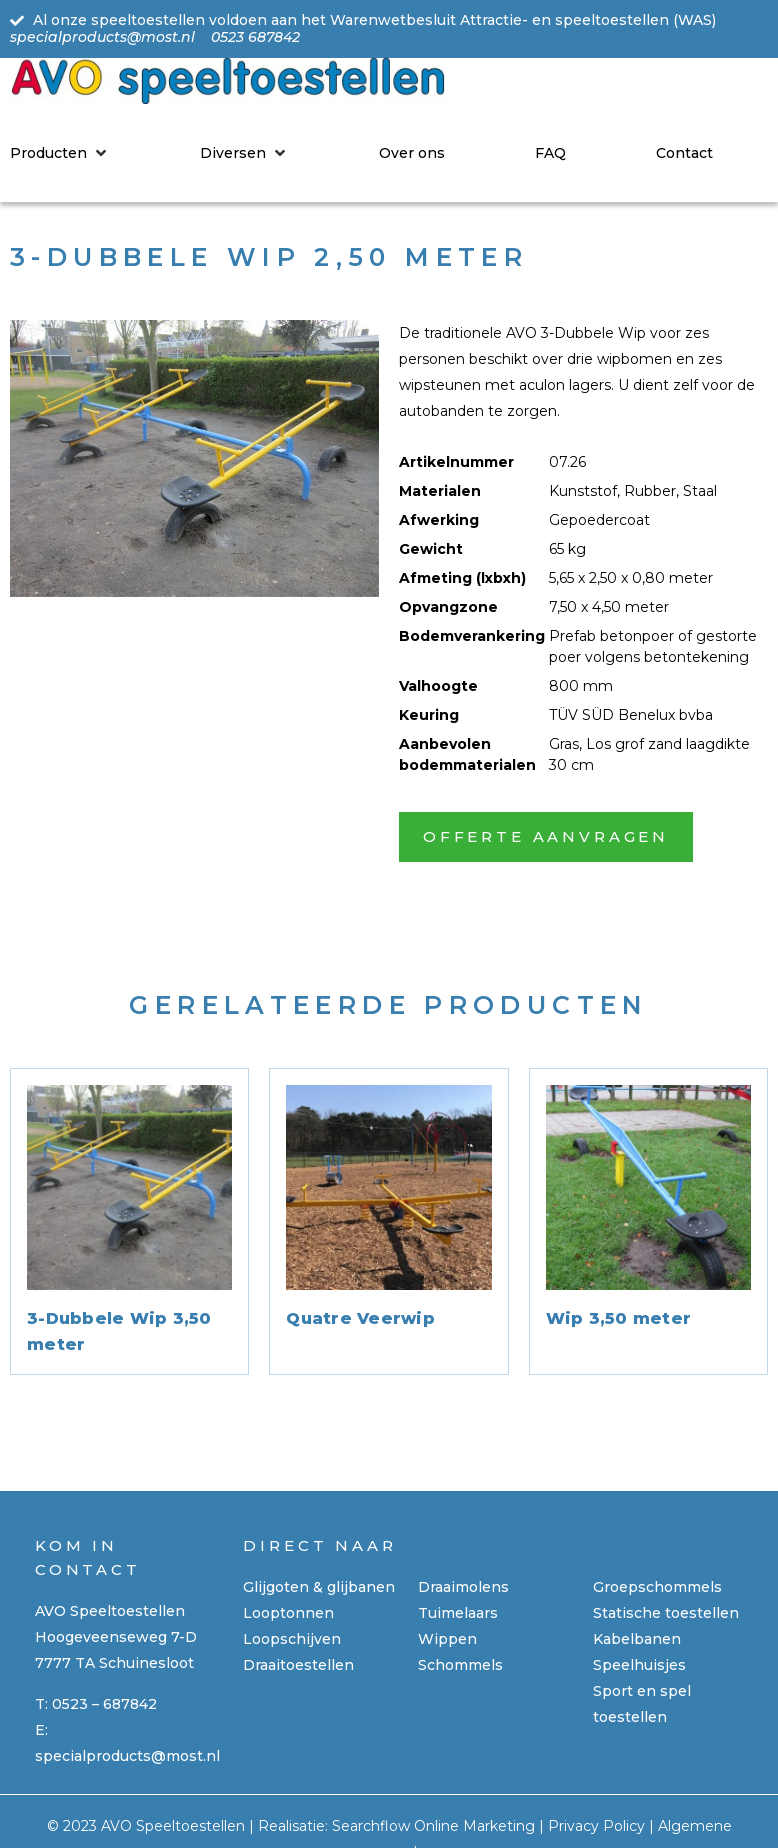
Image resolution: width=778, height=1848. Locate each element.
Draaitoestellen (298, 1665)
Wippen (447, 1639)
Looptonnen (288, 1613)
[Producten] (60, 153)
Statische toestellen (666, 1613)
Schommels (460, 1665)
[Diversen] (244, 153)
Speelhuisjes (639, 1665)
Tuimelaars (458, 1613)
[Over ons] (412, 153)
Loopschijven (292, 1639)
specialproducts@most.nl (127, 1756)
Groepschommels (657, 1587)
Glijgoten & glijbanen (319, 1587)
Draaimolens (463, 1587)
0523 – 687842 (104, 1704)
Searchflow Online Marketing (433, 1826)
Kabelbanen (637, 1639)
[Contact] (684, 153)
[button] (546, 837)
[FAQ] (550, 153)
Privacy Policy (596, 1826)
